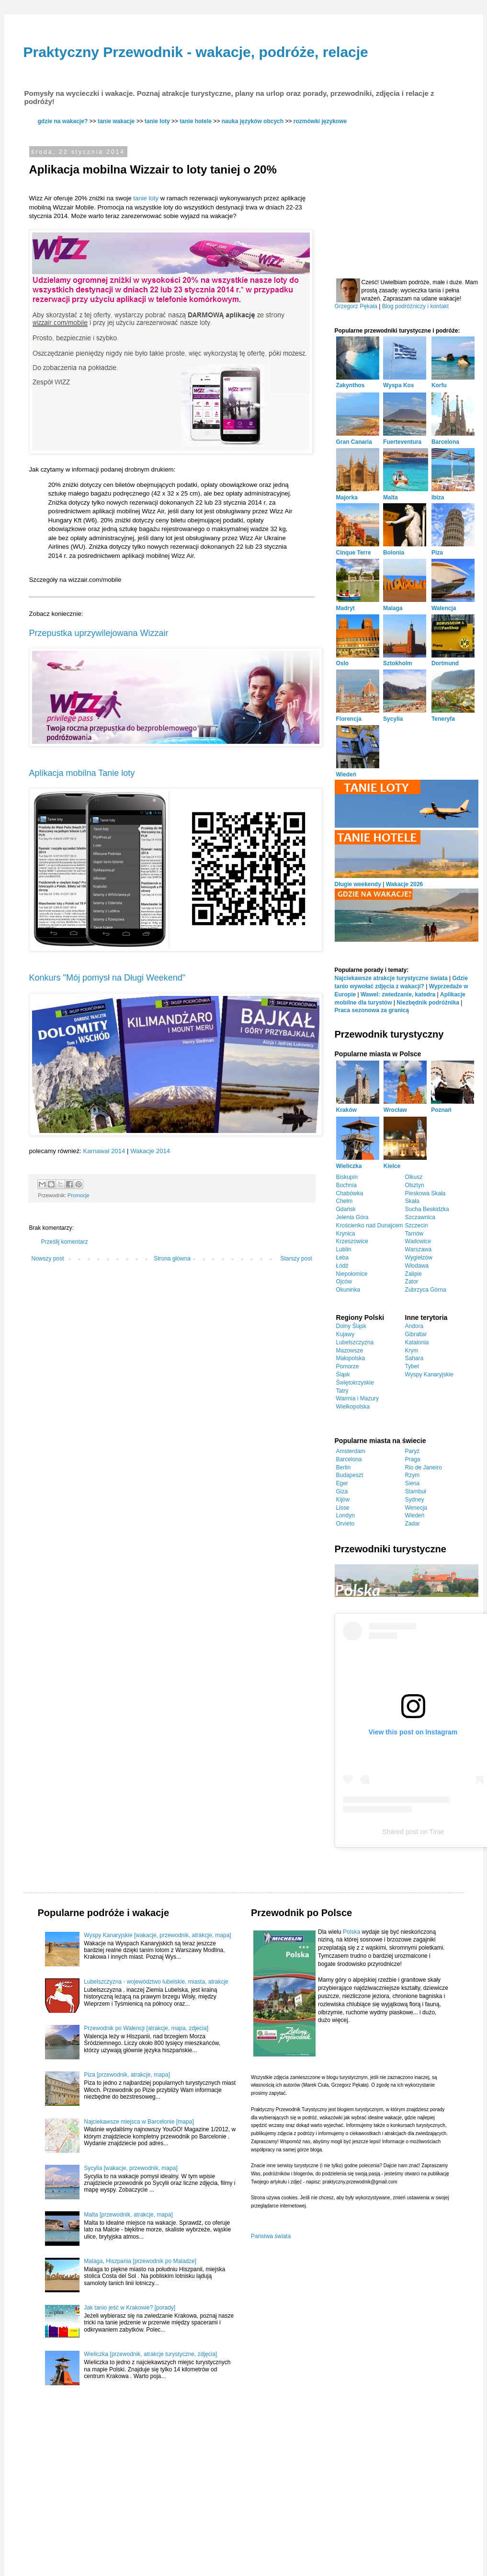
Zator (412, 1281)
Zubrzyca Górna (425, 1289)
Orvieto (345, 1523)
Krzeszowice (352, 1241)
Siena (412, 1483)
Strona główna (172, 1258)
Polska (351, 1932)
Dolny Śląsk (351, 1326)
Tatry (342, 1390)
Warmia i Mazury (357, 1398)
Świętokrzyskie (355, 1382)
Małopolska (350, 1358)
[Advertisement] (406, 202)
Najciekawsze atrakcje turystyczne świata (391, 978)
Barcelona (349, 1459)
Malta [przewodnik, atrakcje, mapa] (128, 2214)
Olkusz (414, 1177)
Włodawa (417, 1265)
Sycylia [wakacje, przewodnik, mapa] (130, 2168)
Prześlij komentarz (64, 1241)
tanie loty (157, 121)
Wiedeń (415, 1515)
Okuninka (348, 1289)
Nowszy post (48, 1258)
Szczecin (416, 1225)
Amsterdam (350, 1451)
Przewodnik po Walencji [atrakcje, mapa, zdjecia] (146, 2028)
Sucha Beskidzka (427, 1209)
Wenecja (416, 1507)
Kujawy (345, 1334)
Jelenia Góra (352, 1217)
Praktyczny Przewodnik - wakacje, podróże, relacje (195, 52)
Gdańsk (346, 1209)
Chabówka (349, 1193)
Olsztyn (414, 1185)
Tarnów (414, 1233)
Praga (412, 1459)
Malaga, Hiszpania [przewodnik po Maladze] (140, 2261)
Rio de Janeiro (423, 1467)
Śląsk (343, 1374)
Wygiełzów (418, 1257)
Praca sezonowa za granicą (372, 1010)
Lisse (343, 1507)
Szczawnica (420, 1217)
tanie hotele (196, 121)
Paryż (412, 1451)
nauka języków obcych (252, 121)
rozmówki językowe (320, 121)
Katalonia (417, 1342)
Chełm (344, 1201)
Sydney (414, 1499)
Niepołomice (352, 1274)
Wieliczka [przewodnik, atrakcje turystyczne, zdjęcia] (150, 2354)
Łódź (342, 1265)
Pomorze (347, 1366)
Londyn (345, 1515)
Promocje (79, 1195)
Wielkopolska (353, 1406)
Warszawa (418, 1249)
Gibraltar (416, 1334)
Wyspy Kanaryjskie (429, 1374)
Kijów (343, 1499)
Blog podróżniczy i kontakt (415, 306)
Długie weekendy (358, 884)
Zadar (412, 1523)
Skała (412, 1201)
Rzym (412, 1475)
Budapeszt (349, 1475)
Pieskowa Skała (425, 1193)
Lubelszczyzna (355, 1342)
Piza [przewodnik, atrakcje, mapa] (127, 2074)
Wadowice (418, 1241)
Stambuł (415, 1491)
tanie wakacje (116, 121)
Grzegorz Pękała (356, 306)
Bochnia (346, 1185)
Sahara (414, 1358)
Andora (414, 1326)
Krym (412, 1350)
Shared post (400, 1832)
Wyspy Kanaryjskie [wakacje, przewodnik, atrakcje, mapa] (157, 1935)
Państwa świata (271, 2236)
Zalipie (413, 1274)
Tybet (412, 1366)
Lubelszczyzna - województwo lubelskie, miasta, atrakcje (156, 1981)
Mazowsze (349, 1350)
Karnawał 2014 (104, 1151)
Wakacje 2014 (150, 1151)
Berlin (343, 1467)
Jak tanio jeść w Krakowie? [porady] (129, 2307)
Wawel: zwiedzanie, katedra (398, 994)
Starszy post (296, 1258)
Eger (342, 1483)
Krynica (345, 1233)
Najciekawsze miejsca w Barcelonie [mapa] (138, 2121)
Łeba (342, 1257)
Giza (342, 1491)
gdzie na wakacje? (63, 121)
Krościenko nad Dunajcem (369, 1225)
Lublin (343, 1249)
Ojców (344, 1281)
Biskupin (347, 1177)
